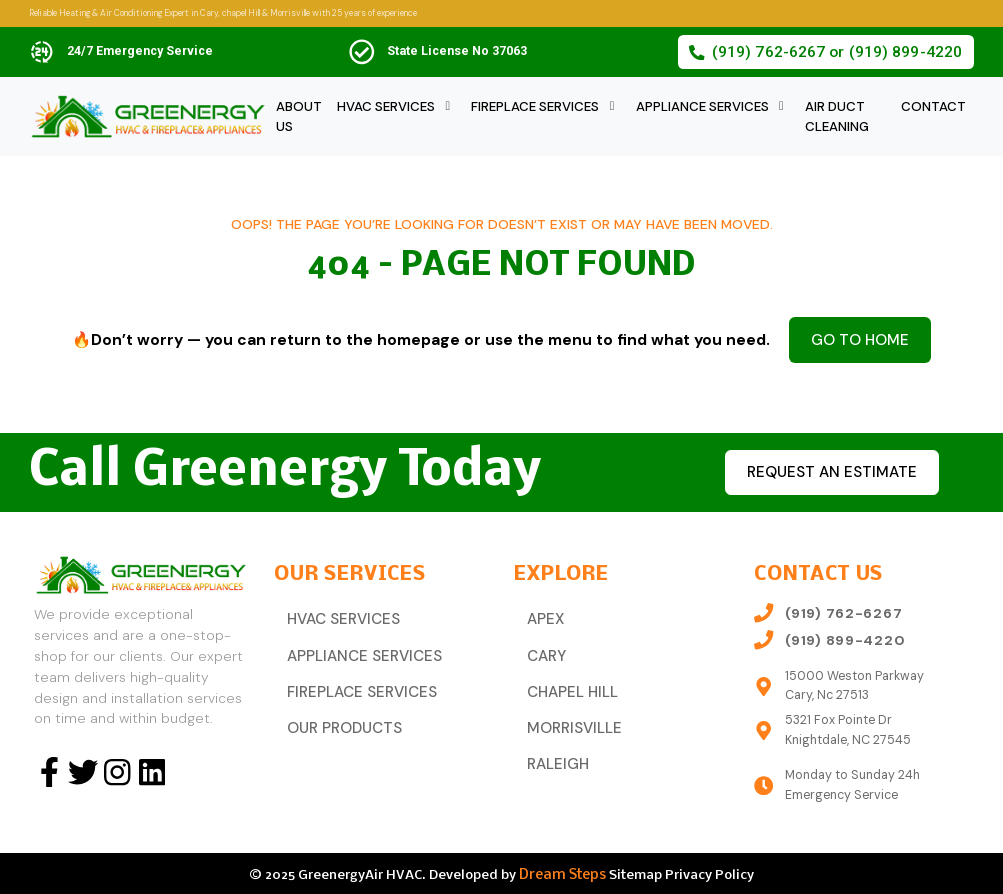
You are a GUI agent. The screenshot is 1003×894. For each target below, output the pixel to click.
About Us (299, 116)
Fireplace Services (535, 106)
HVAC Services (386, 106)
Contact (933, 106)
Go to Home (859, 338)
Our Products (338, 715)
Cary (544, 648)
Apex (543, 614)
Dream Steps (562, 871)
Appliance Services (702, 106)
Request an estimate (821, 468)
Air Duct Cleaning (837, 116)
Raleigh (553, 748)
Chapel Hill (566, 681)
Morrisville (567, 715)
